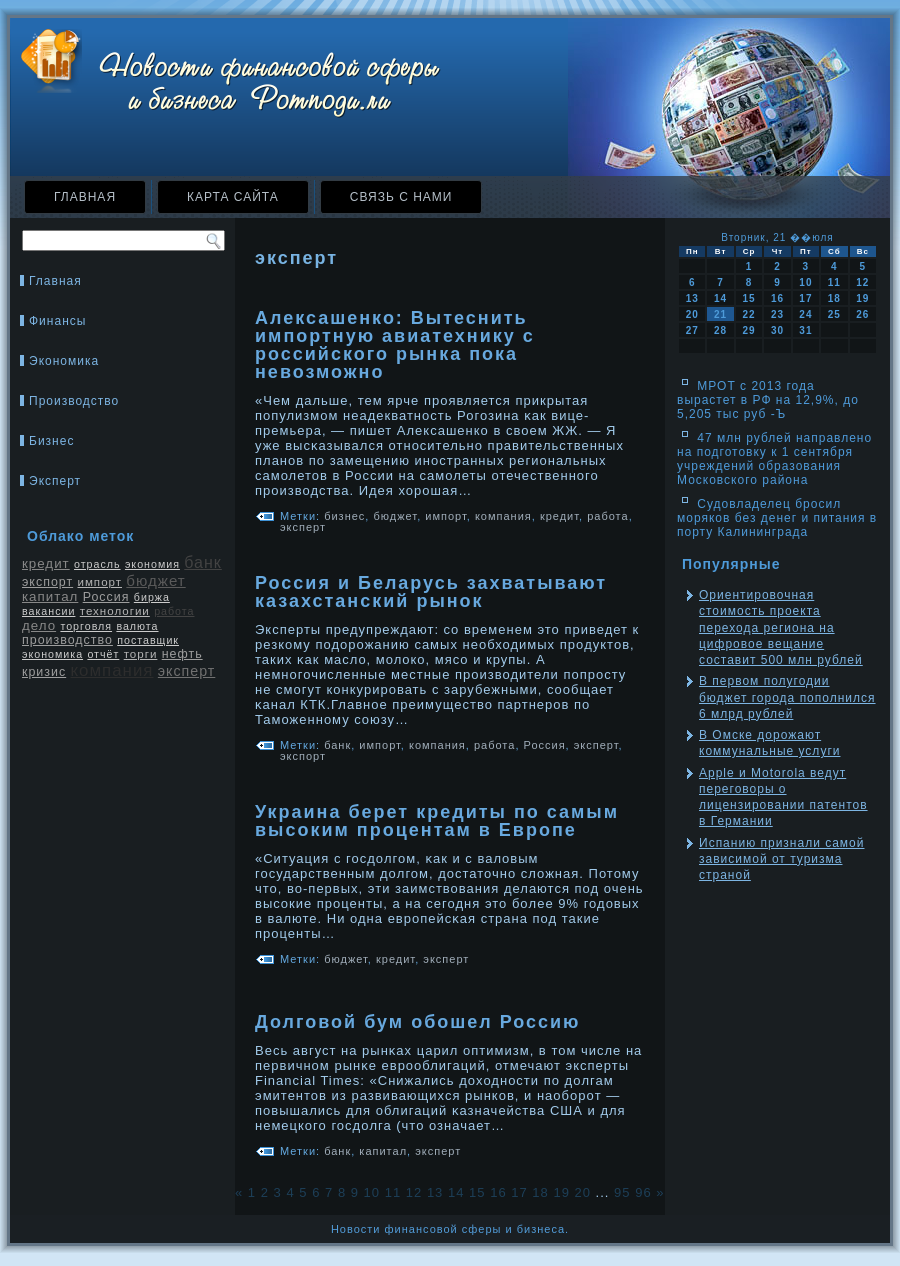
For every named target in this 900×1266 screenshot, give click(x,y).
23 (777, 314)
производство (67, 640)
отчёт (103, 654)
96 (643, 1192)
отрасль (97, 564)
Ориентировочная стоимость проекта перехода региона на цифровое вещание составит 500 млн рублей (781, 627)
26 (862, 314)
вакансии (48, 611)
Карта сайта (233, 197)
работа (174, 611)
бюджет (155, 580)
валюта (137, 626)
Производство (74, 401)
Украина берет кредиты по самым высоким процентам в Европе (437, 821)
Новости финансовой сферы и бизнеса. (450, 1229)
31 (805, 330)
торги (141, 654)
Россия (106, 597)
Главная (85, 197)
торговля (86, 626)
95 (622, 1192)
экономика (52, 654)
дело (39, 625)
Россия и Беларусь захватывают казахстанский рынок (431, 592)
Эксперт (55, 481)
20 (583, 1192)
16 (498, 1192)
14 (456, 1192)
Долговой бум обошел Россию (417, 1022)
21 (720, 314)
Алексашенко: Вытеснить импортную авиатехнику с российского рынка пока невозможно (395, 345)
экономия (152, 564)
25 (834, 314)
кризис (44, 672)
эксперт (186, 671)
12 (414, 1192)
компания (112, 670)
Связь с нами (401, 197)
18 (540, 1192)
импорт (99, 582)
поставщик (148, 640)
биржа (152, 597)
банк (203, 562)
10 (372, 1192)
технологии (115, 611)
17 (519, 1192)
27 (692, 330)
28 (720, 330)
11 (393, 1192)
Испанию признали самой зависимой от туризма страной (781, 859)
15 (477, 1192)
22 (748, 314)
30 (777, 330)
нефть (182, 654)
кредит (46, 563)
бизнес (344, 516)
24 (805, 314)
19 (561, 1192)
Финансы (57, 321)
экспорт (47, 582)
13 (435, 1192)
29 (748, 330)
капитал (50, 596)
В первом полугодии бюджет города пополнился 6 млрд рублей (787, 697)
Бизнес (51, 441)
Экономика (64, 361)
